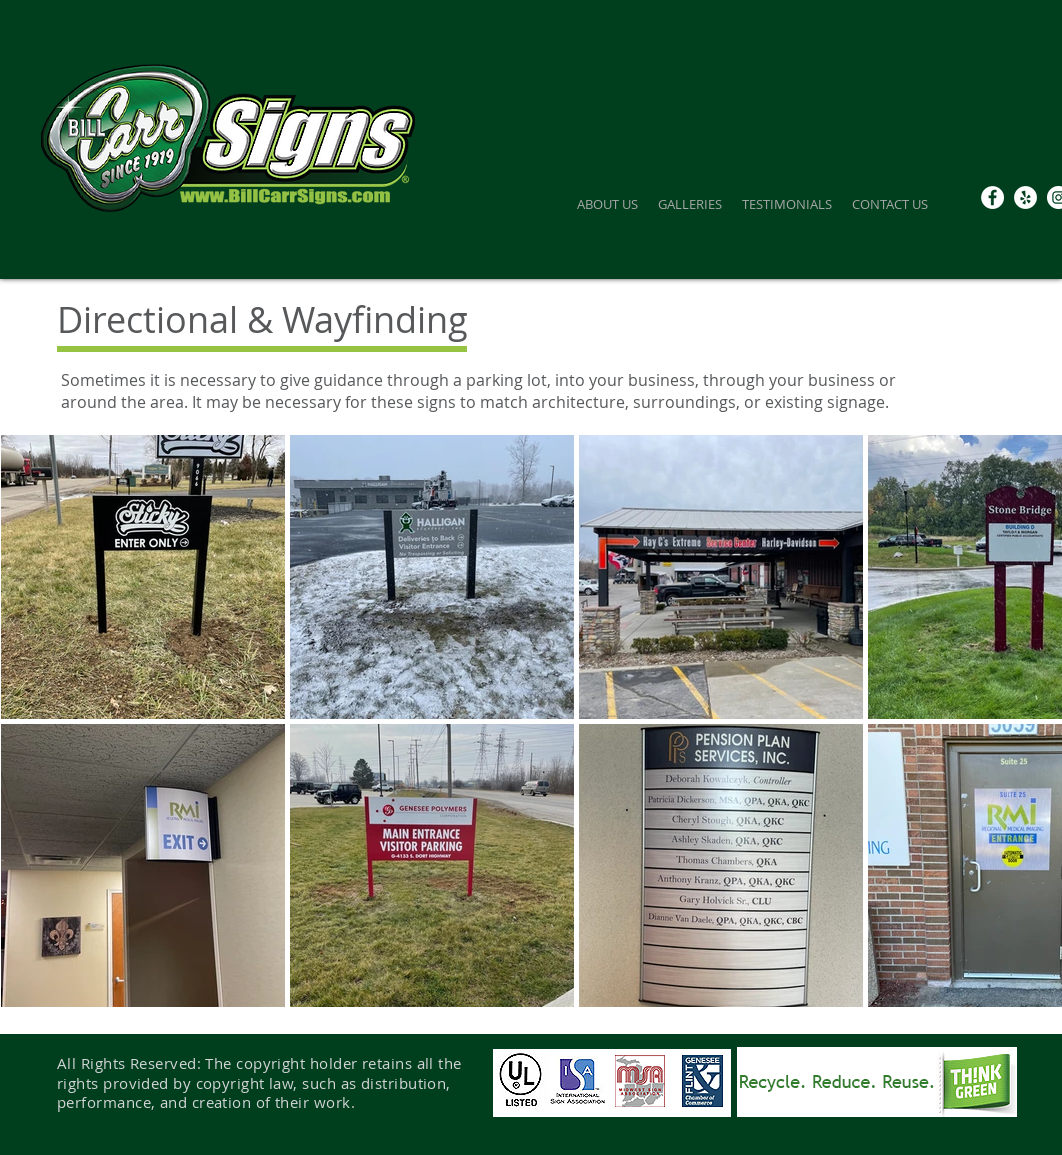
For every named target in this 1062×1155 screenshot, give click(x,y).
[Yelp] (1025, 197)
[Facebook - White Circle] (992, 197)
